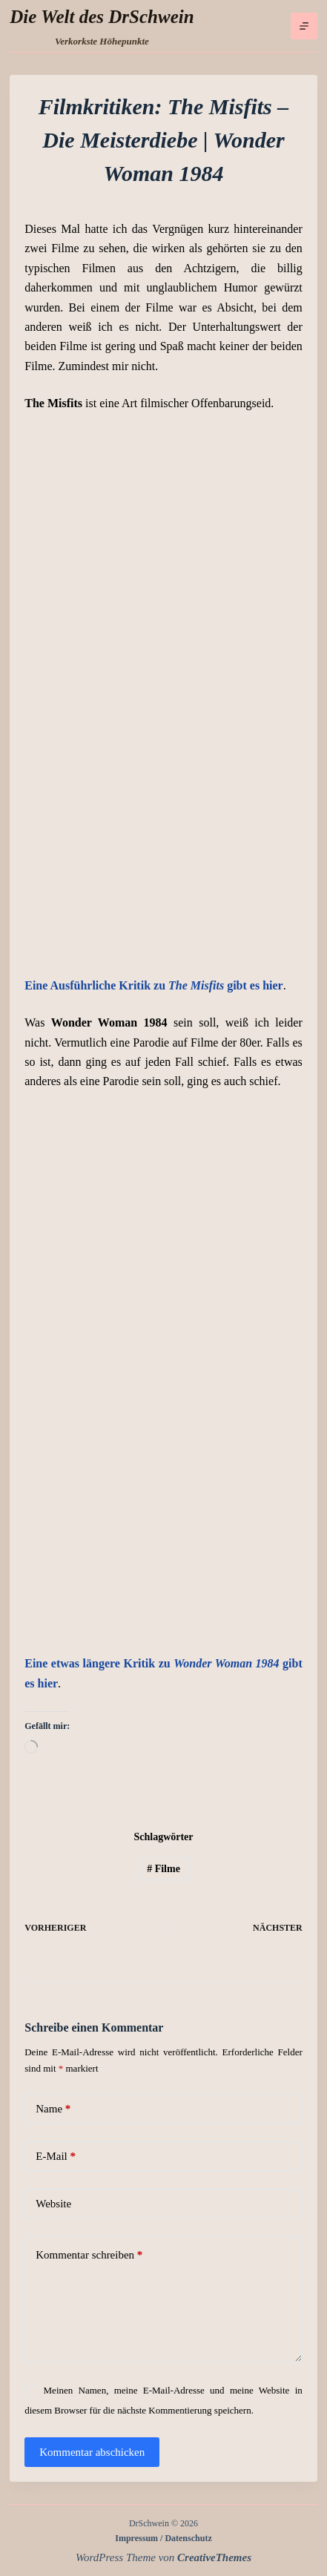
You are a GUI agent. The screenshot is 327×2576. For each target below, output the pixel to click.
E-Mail (56, 2156)
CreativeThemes (214, 2557)
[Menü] (304, 26)
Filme (163, 1868)
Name (53, 2109)
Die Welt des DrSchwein (102, 17)
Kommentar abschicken (92, 2452)
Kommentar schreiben (89, 2255)
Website (53, 2204)
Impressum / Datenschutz (163, 2538)
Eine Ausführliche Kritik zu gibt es (153, 985)
